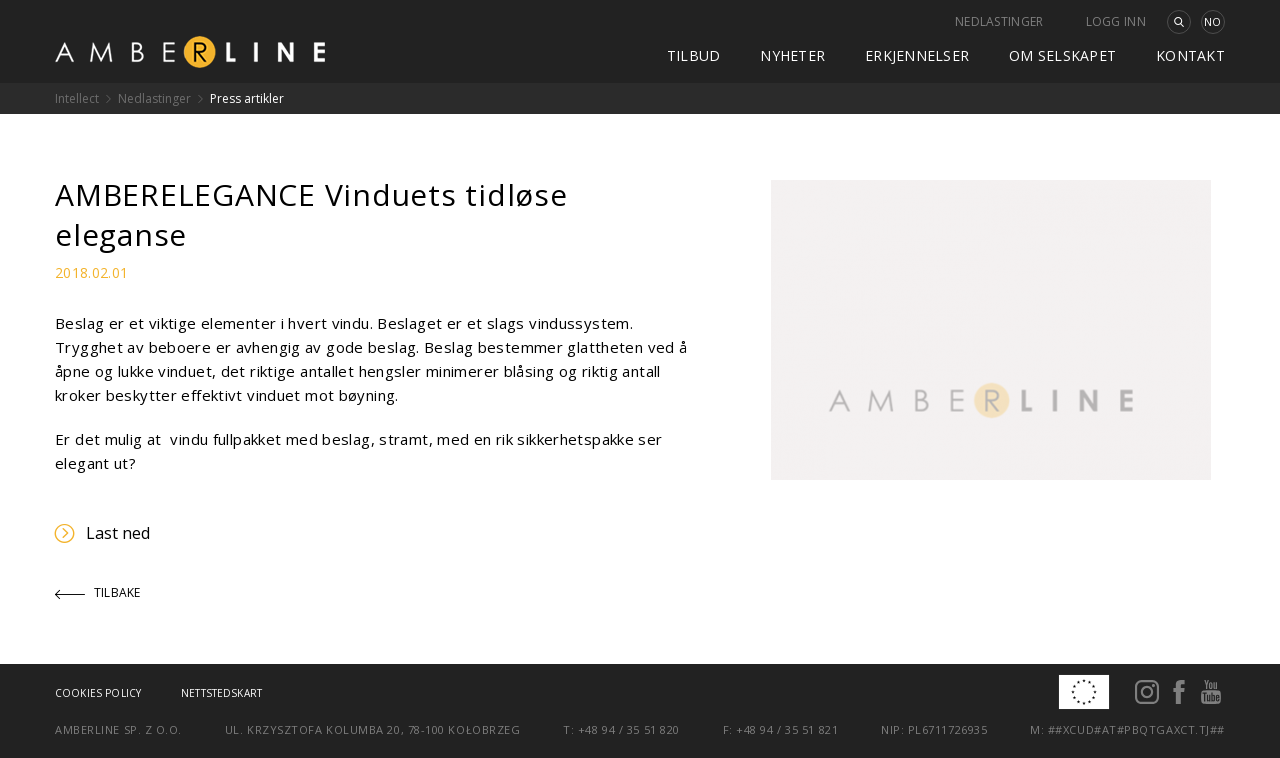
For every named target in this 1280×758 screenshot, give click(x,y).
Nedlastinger (999, 21)
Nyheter (792, 55)
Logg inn (1116, 21)
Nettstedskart (221, 693)
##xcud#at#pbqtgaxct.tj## (1136, 729)
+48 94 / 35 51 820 (629, 729)
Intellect (77, 98)
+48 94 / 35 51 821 (787, 729)
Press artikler (247, 98)
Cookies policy (98, 693)
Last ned (102, 533)
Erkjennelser (917, 55)
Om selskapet (1062, 55)
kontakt (1190, 55)
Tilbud (694, 55)
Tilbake (98, 592)
